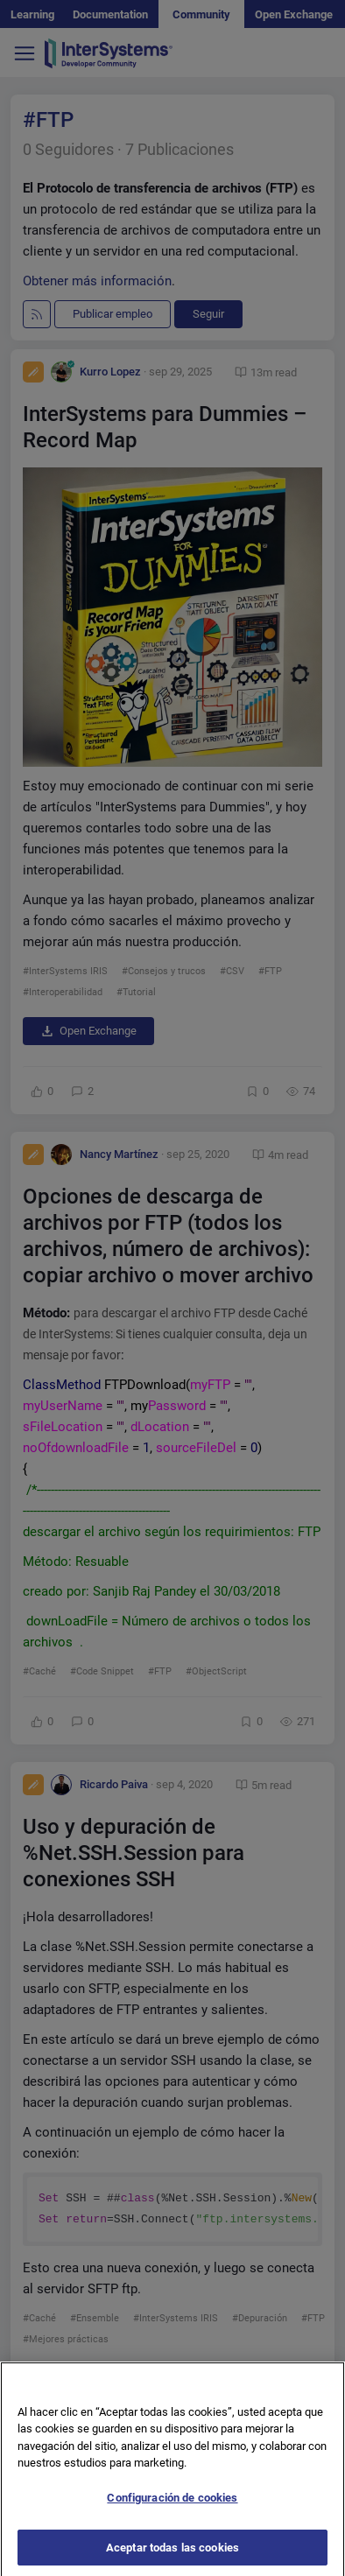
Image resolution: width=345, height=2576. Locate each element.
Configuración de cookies (172, 2518)
